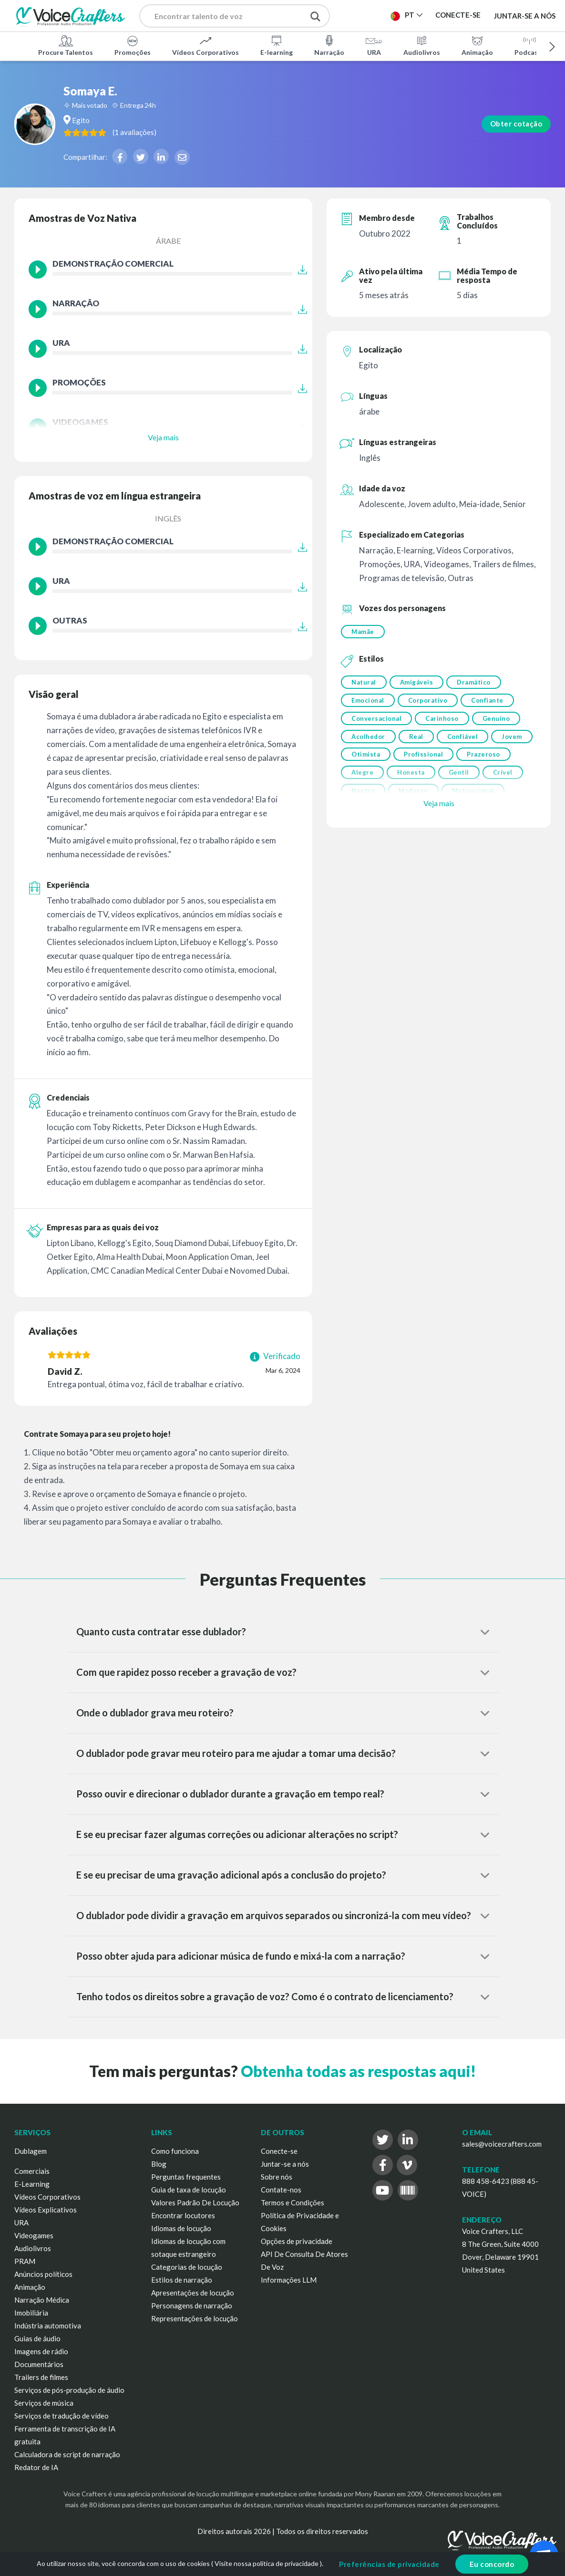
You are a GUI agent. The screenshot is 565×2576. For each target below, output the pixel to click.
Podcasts (529, 45)
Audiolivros (421, 45)
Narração (329, 45)
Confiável (466, 742)
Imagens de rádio (41, 2351)
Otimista (412, 762)
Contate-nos (281, 2189)
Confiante (491, 703)
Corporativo (430, 703)
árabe (168, 240)
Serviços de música (43, 2403)
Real (418, 742)
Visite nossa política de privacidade (266, 2563)
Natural (363, 683)
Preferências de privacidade (389, 2564)
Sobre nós (276, 2176)
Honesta (472, 781)
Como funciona (175, 2151)
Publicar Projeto (375, 18)
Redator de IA (36, 2467)
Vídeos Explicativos (45, 2209)
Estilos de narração (181, 2279)
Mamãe (362, 631)
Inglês (168, 518)
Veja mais (163, 437)
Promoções (132, 45)
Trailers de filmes (41, 2377)
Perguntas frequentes (186, 2176)
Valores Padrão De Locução (195, 2202)
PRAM (24, 2261)
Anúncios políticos (43, 2274)
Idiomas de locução (181, 2228)
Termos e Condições (292, 2202)
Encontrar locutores (183, 2215)
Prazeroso (368, 781)
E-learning (276, 45)
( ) (190, 131)
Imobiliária (31, 2312)
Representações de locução (194, 2318)
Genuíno (500, 723)
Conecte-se (279, 2151)
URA (374, 45)
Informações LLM (289, 2279)
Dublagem (30, 2151)
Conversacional (376, 723)
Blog (158, 2164)
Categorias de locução (186, 2267)
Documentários (38, 2364)
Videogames (33, 2235)
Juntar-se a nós (524, 15)
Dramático (477, 683)
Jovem (361, 762)
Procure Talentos (65, 45)
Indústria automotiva (47, 2325)
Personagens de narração (191, 2305)
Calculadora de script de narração (67, 2454)
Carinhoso (444, 723)
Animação (477, 45)
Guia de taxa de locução (188, 2189)
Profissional (471, 762)
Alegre (421, 781)
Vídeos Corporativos (205, 45)
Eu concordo (492, 2564)
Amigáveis (418, 683)
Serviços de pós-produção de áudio (69, 2390)
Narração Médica (41, 2300)
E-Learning (32, 2184)
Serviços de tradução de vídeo (61, 2415)
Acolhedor (368, 742)
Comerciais (32, 2171)
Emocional (367, 703)
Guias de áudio (37, 2338)
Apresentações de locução (192, 2292)
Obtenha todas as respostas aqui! (358, 2071)
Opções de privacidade (296, 2241)
